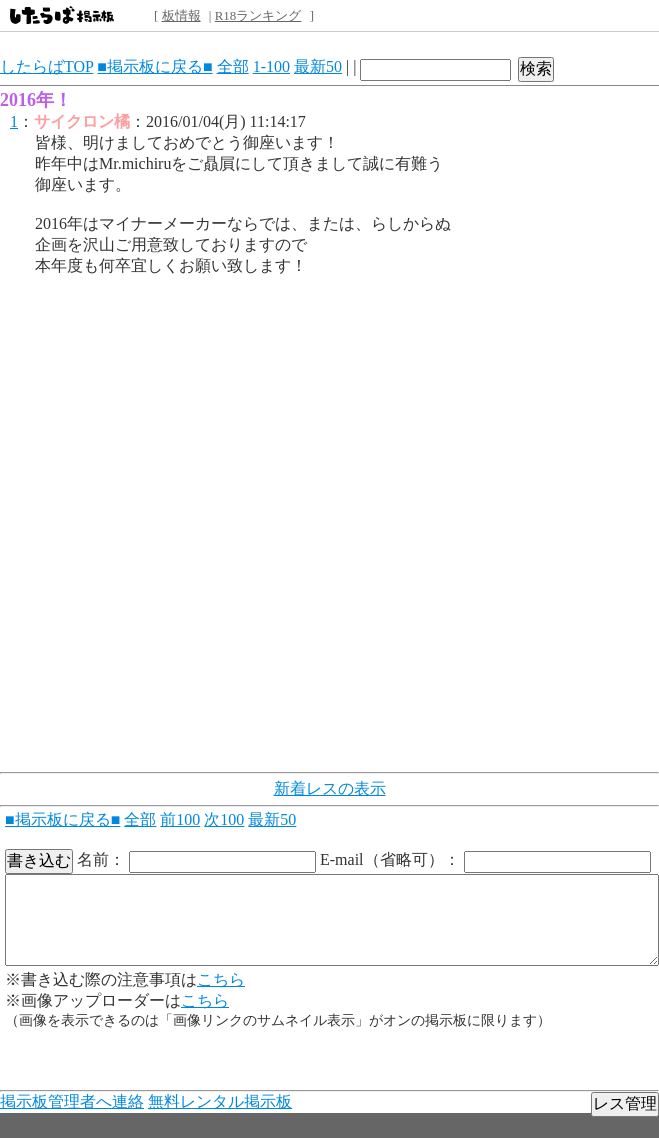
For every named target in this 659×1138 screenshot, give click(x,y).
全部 (233, 66)
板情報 (181, 15)
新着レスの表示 (330, 788)
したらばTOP (46, 66)
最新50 (318, 66)
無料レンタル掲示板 (220, 1101)
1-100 (271, 66)
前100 (180, 819)
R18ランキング (258, 15)
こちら (221, 979)
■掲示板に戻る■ (154, 66)
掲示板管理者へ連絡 (72, 1101)
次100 (224, 819)
